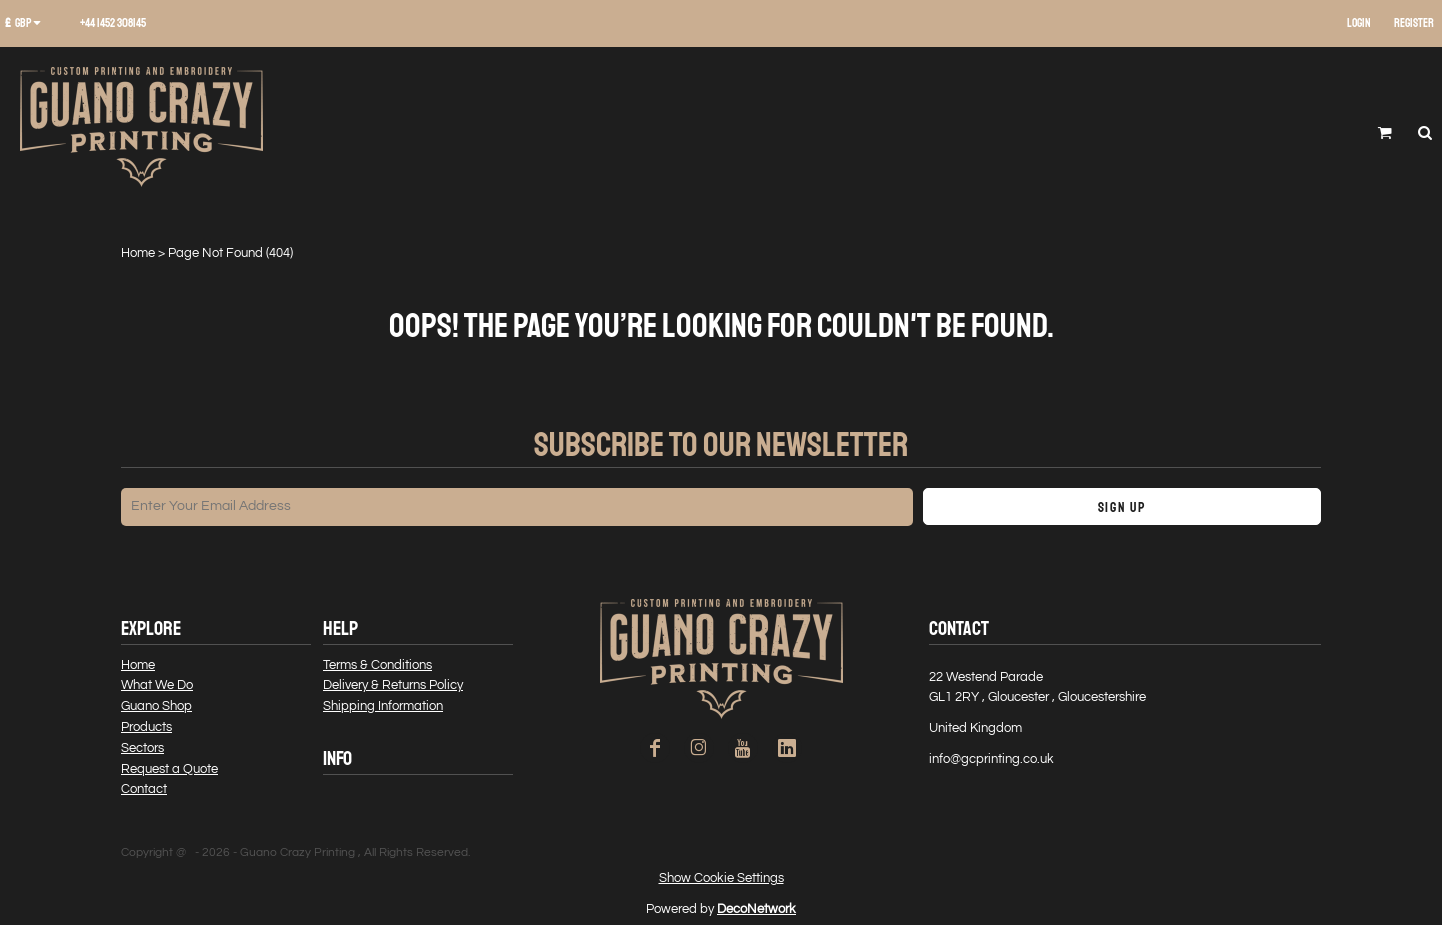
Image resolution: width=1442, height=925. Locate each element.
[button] (30, 24)
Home (138, 253)
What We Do (157, 685)
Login (1359, 23)
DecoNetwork (756, 909)
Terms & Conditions (377, 665)
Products (146, 727)
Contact (144, 789)
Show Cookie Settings (721, 878)
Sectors (142, 748)
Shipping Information (383, 706)
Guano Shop (156, 706)
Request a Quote (169, 769)
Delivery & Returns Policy (393, 685)
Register (1414, 23)
